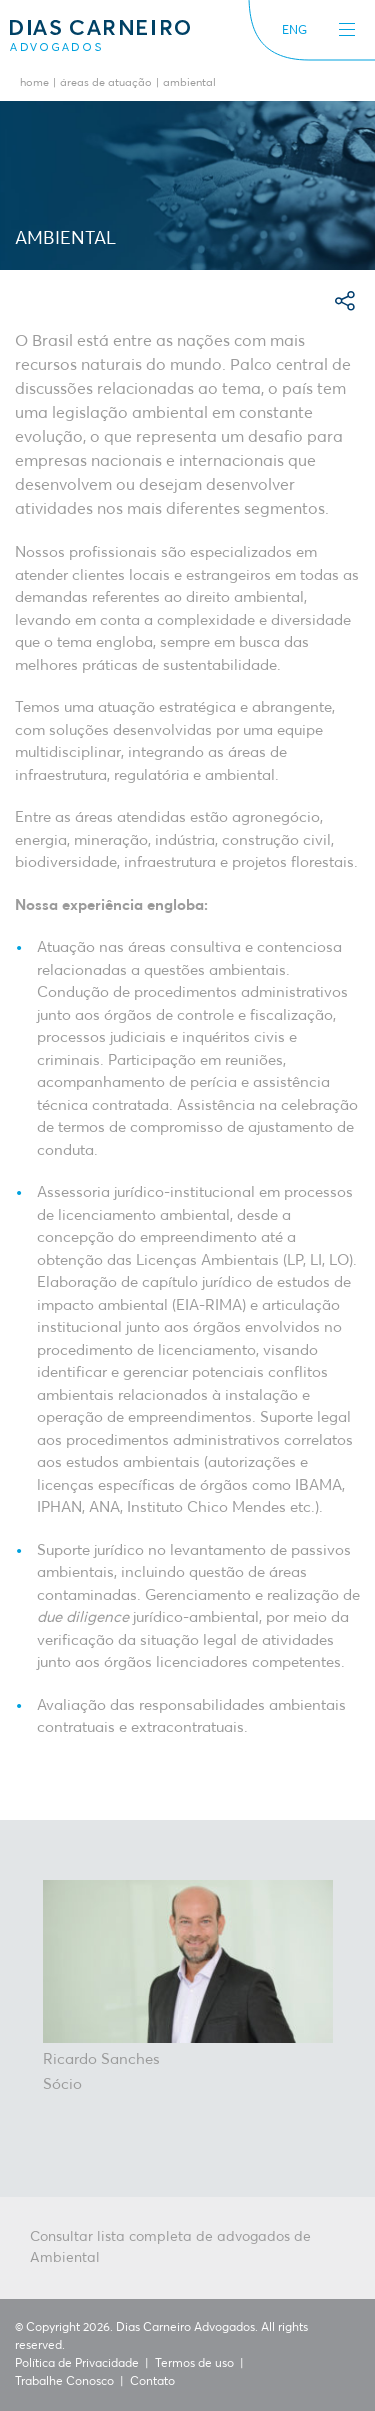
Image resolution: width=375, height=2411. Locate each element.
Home (34, 83)
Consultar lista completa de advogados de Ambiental (170, 2247)
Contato (152, 2382)
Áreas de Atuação (106, 83)
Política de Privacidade (77, 2364)
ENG (294, 31)
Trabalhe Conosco (64, 2382)
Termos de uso (194, 2364)
